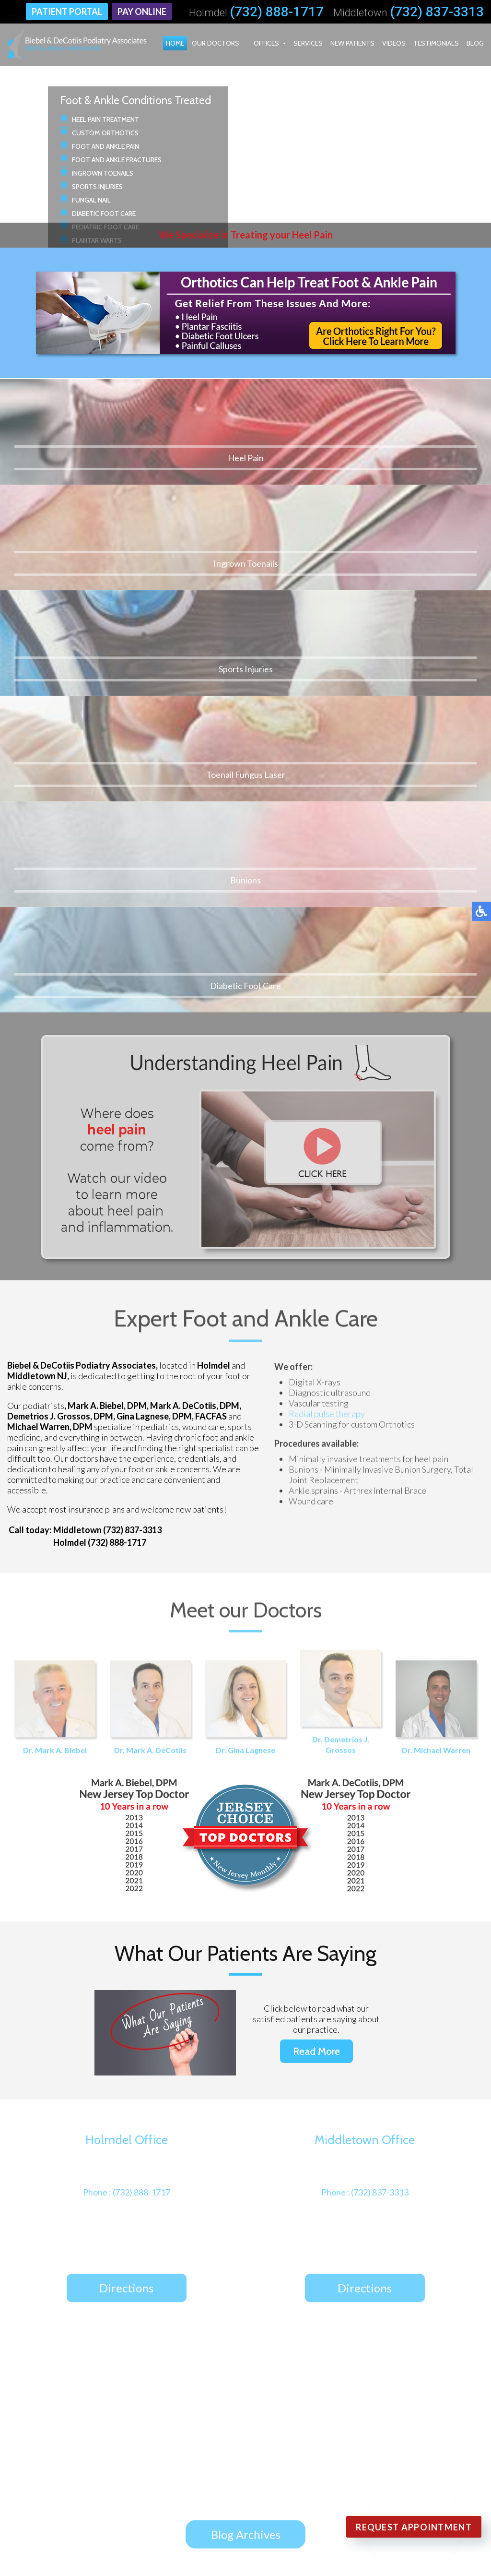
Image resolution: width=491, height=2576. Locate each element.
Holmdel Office (134, 2433)
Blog (475, 43)
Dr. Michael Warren (436, 1335)
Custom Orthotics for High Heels (202, 2057)
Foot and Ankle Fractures (117, 159)
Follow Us (225, 2261)
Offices (266, 43)
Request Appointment (414, 2527)
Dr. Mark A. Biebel (54, 1335)
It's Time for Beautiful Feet (188, 2098)
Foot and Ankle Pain (105, 146)
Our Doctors (215, 43)
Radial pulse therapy (327, 1042)
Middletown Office (141, 2447)
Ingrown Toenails (102, 173)
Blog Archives (246, 2161)
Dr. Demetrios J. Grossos (340, 1330)
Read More (316, 1677)
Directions (126, 1917)
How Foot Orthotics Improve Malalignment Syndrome (249, 2119)
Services (308, 43)
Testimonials (436, 43)
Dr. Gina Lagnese (245, 1335)
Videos (394, 43)
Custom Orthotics (105, 133)
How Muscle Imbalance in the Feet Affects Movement (246, 2078)
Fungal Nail (91, 200)
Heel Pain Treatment (105, 119)
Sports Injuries (97, 186)
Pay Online (141, 11)
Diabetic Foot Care (104, 213)
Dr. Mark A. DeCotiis (150, 1335)
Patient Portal (67, 11)
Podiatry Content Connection (248, 2551)
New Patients (352, 43)
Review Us (282, 2261)
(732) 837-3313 (437, 12)
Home (175, 43)
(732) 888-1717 (277, 12)
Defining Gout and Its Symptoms (201, 2036)
